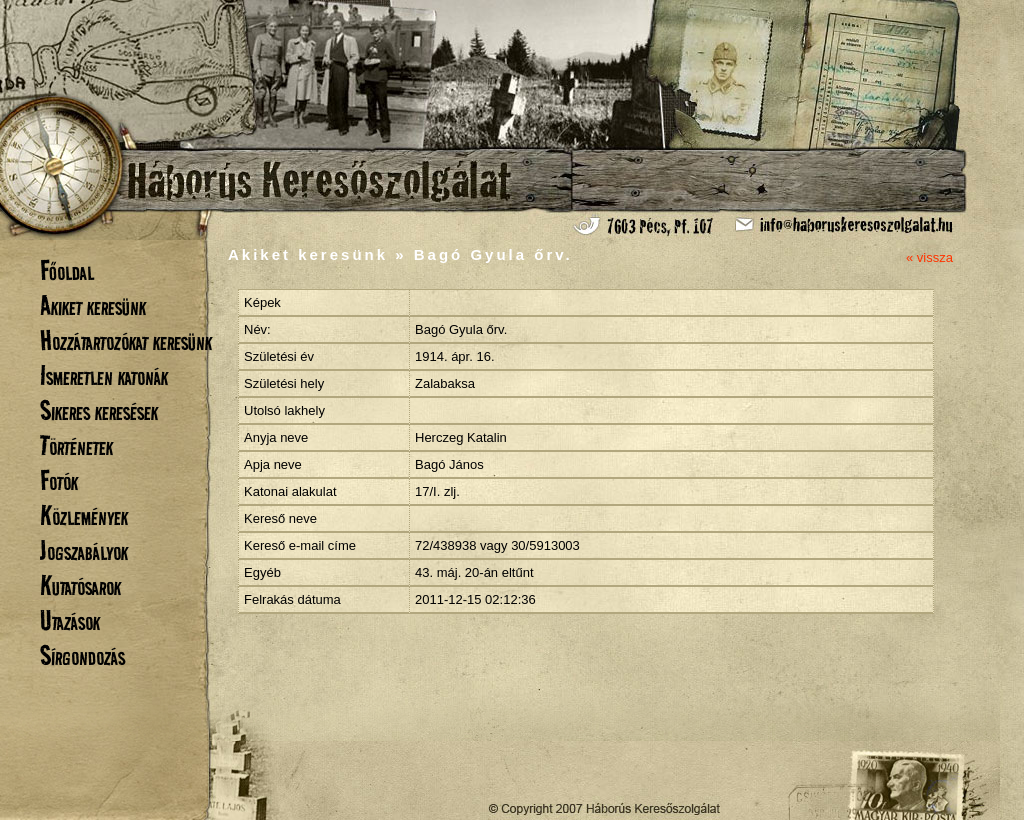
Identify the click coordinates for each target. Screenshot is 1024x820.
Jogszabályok (84, 550)
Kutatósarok (80, 585)
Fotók (59, 480)
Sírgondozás (82, 655)
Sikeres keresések (99, 410)
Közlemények (84, 515)
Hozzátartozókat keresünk (126, 340)
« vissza (929, 257)
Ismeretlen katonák (104, 375)
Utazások (70, 620)
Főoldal (67, 270)
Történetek (76, 445)
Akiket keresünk (93, 305)
